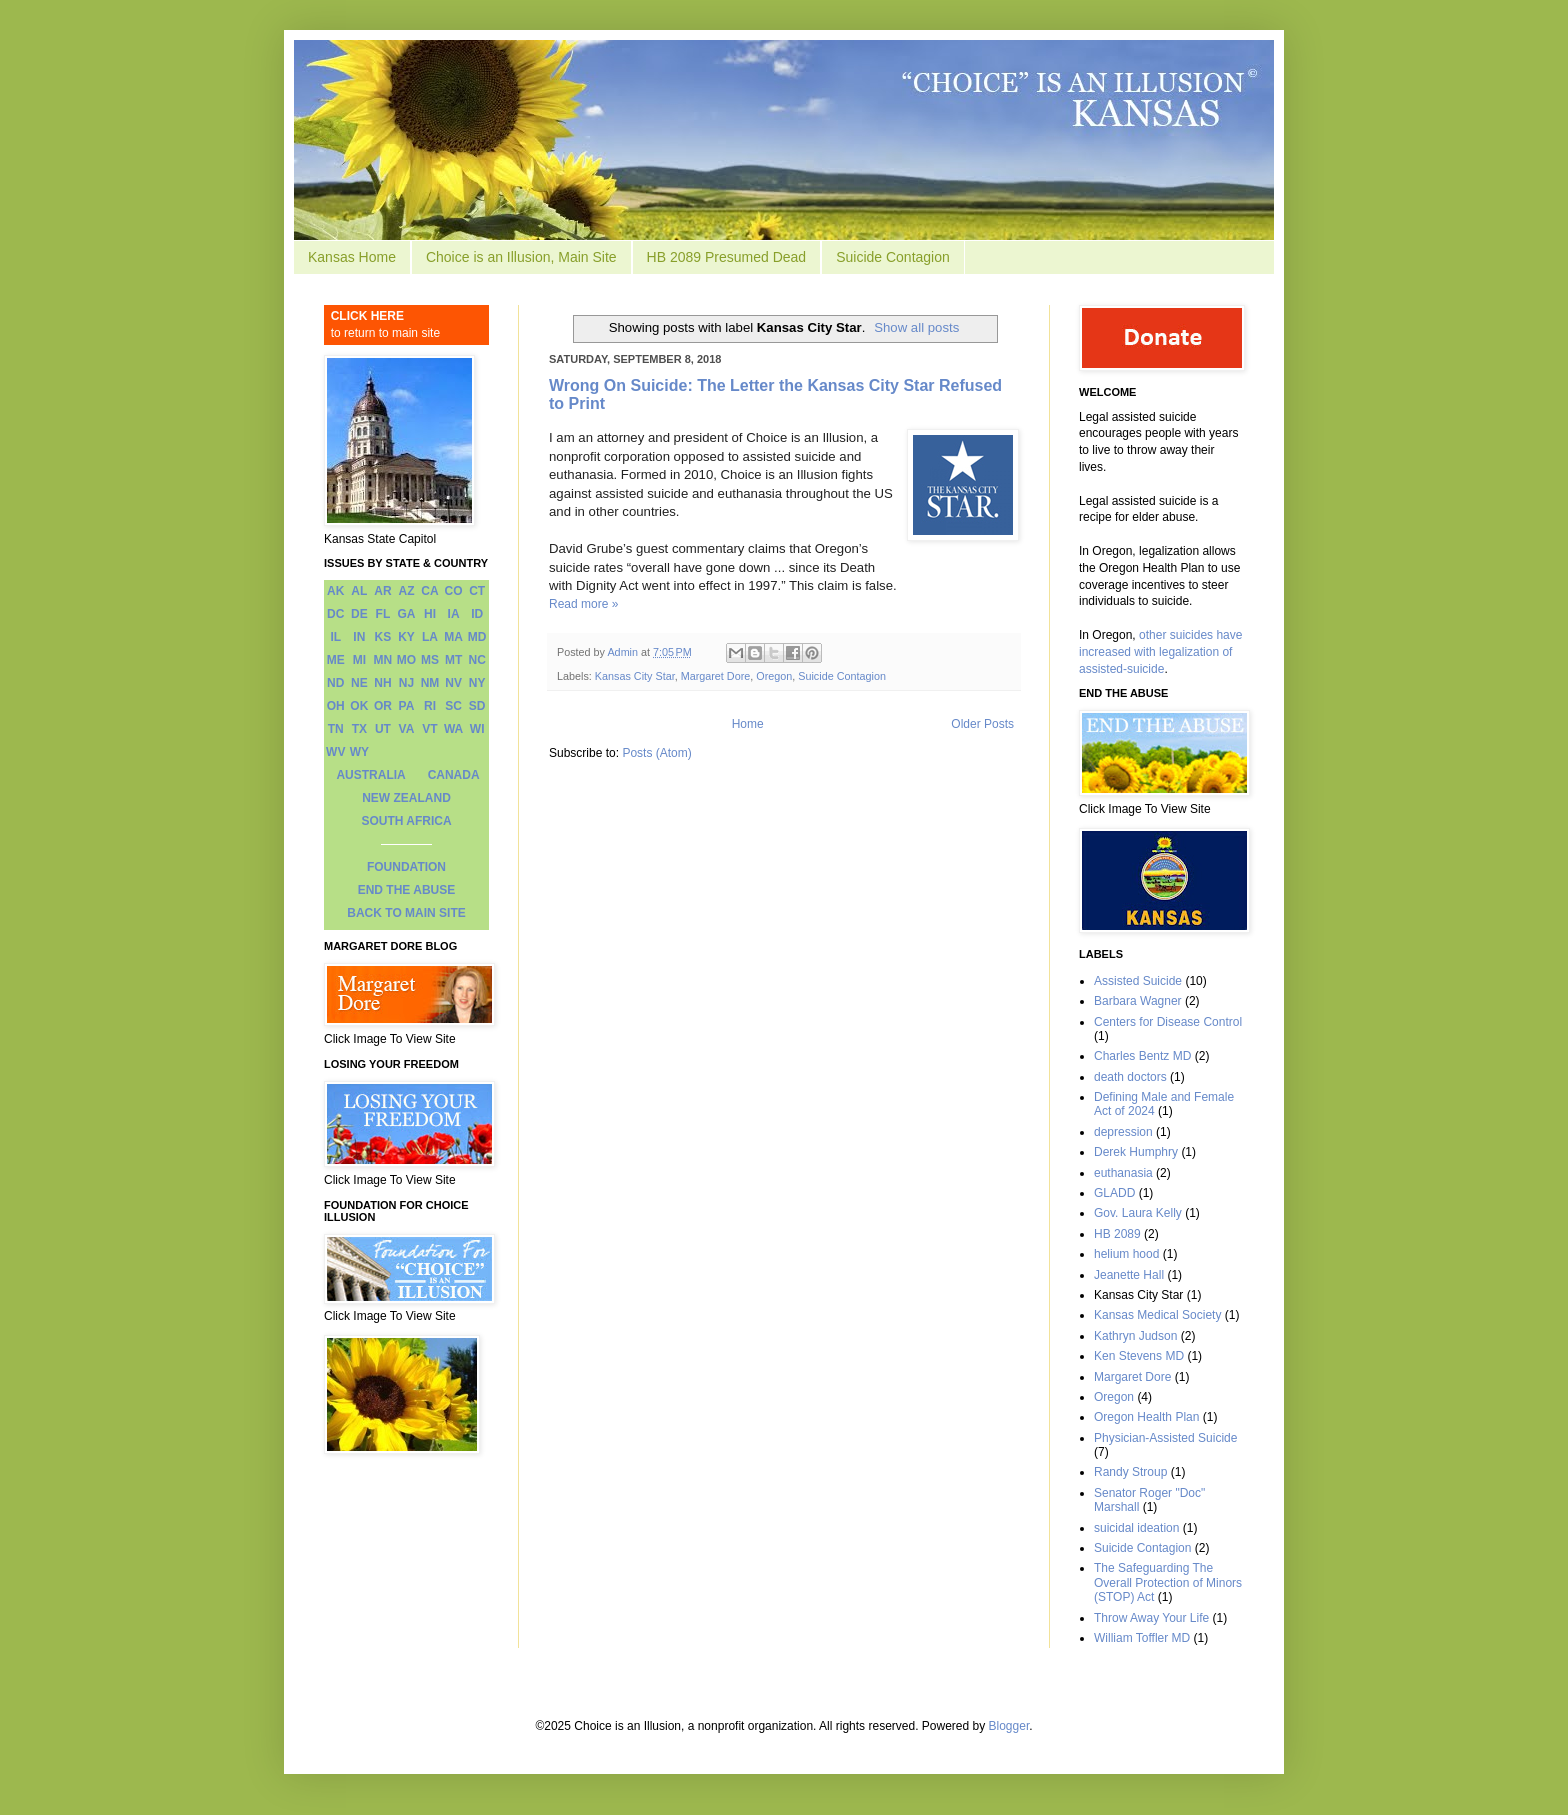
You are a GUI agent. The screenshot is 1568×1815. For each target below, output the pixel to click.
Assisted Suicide (1138, 981)
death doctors (1130, 1077)
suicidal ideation (1136, 1528)
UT (383, 729)
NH (382, 683)
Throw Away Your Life (1151, 1618)
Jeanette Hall (1129, 1275)
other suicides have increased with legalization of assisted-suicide (1160, 652)
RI (430, 706)
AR (382, 591)
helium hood (1126, 1254)
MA (453, 637)
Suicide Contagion (893, 257)
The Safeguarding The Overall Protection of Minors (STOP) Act (1168, 1582)
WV (335, 752)
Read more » (583, 604)
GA (406, 614)
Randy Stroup (1130, 1472)
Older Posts (982, 724)
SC (453, 706)
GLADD (1114, 1193)
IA (454, 614)
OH (336, 706)
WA (453, 729)
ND (335, 683)
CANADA (454, 775)
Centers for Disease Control (1168, 1022)
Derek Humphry (1136, 1152)
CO (454, 591)
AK (335, 591)
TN (336, 729)
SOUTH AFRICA (406, 821)
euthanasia (1123, 1173)
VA (407, 729)
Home (748, 724)
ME (336, 660)
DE (359, 614)
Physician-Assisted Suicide (1165, 1438)
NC (477, 660)
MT (453, 660)
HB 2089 (1117, 1234)
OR (383, 706)
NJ (406, 683)
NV (453, 683)
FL (383, 614)
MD (477, 637)
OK (359, 706)
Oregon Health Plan (1146, 1417)
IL (335, 637)
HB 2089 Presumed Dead (727, 257)
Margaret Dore (716, 676)
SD (477, 706)
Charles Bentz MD (1142, 1056)
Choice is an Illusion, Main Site (521, 257)
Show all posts (916, 327)
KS (383, 637)
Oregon (774, 676)
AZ (406, 591)
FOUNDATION (406, 867)
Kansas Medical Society (1157, 1315)
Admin (624, 652)
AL (359, 591)
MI (359, 660)
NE (359, 683)
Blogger (1009, 1726)
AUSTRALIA (370, 775)
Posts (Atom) (656, 753)
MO (406, 660)
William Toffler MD (1142, 1638)
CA (429, 591)
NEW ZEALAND (406, 798)
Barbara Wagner (1138, 1001)
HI (430, 614)
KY (406, 637)
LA (430, 637)
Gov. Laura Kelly (1138, 1213)
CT (477, 591)
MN (383, 660)
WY (359, 752)
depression (1123, 1132)
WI (477, 729)
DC (335, 614)
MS (430, 660)
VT (429, 729)
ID (477, 614)
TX (359, 729)
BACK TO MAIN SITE (406, 913)
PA (407, 706)
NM (430, 683)
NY (477, 683)
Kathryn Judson (1135, 1336)
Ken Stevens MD (1139, 1356)
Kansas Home (352, 257)
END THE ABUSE (407, 890)
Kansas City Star (635, 676)
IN (359, 637)
